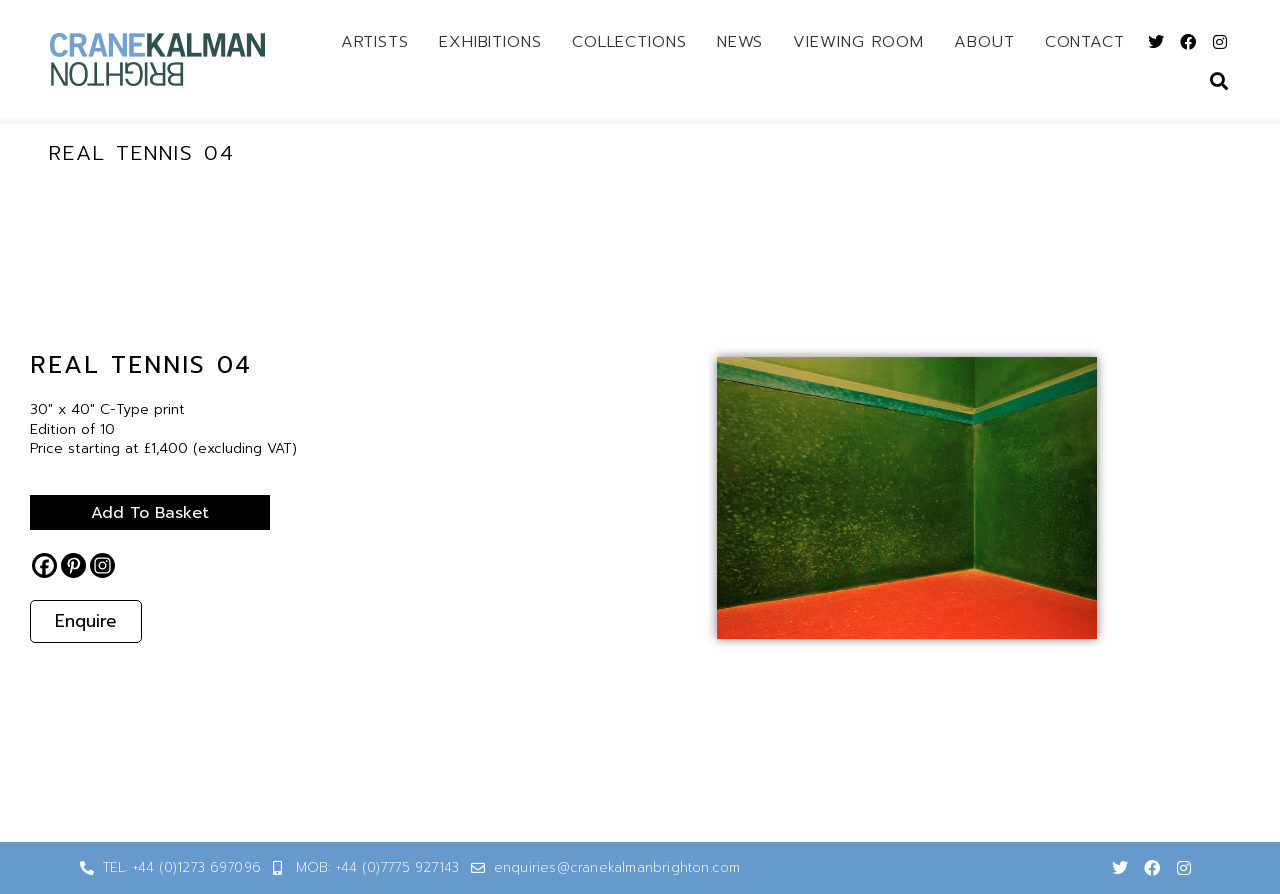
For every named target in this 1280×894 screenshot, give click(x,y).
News (740, 42)
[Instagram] (102, 565)
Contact (1085, 42)
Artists (375, 42)
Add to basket (150, 513)
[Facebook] (44, 565)
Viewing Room (858, 42)
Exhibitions (490, 42)
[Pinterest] (73, 565)
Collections (629, 42)
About (984, 42)
